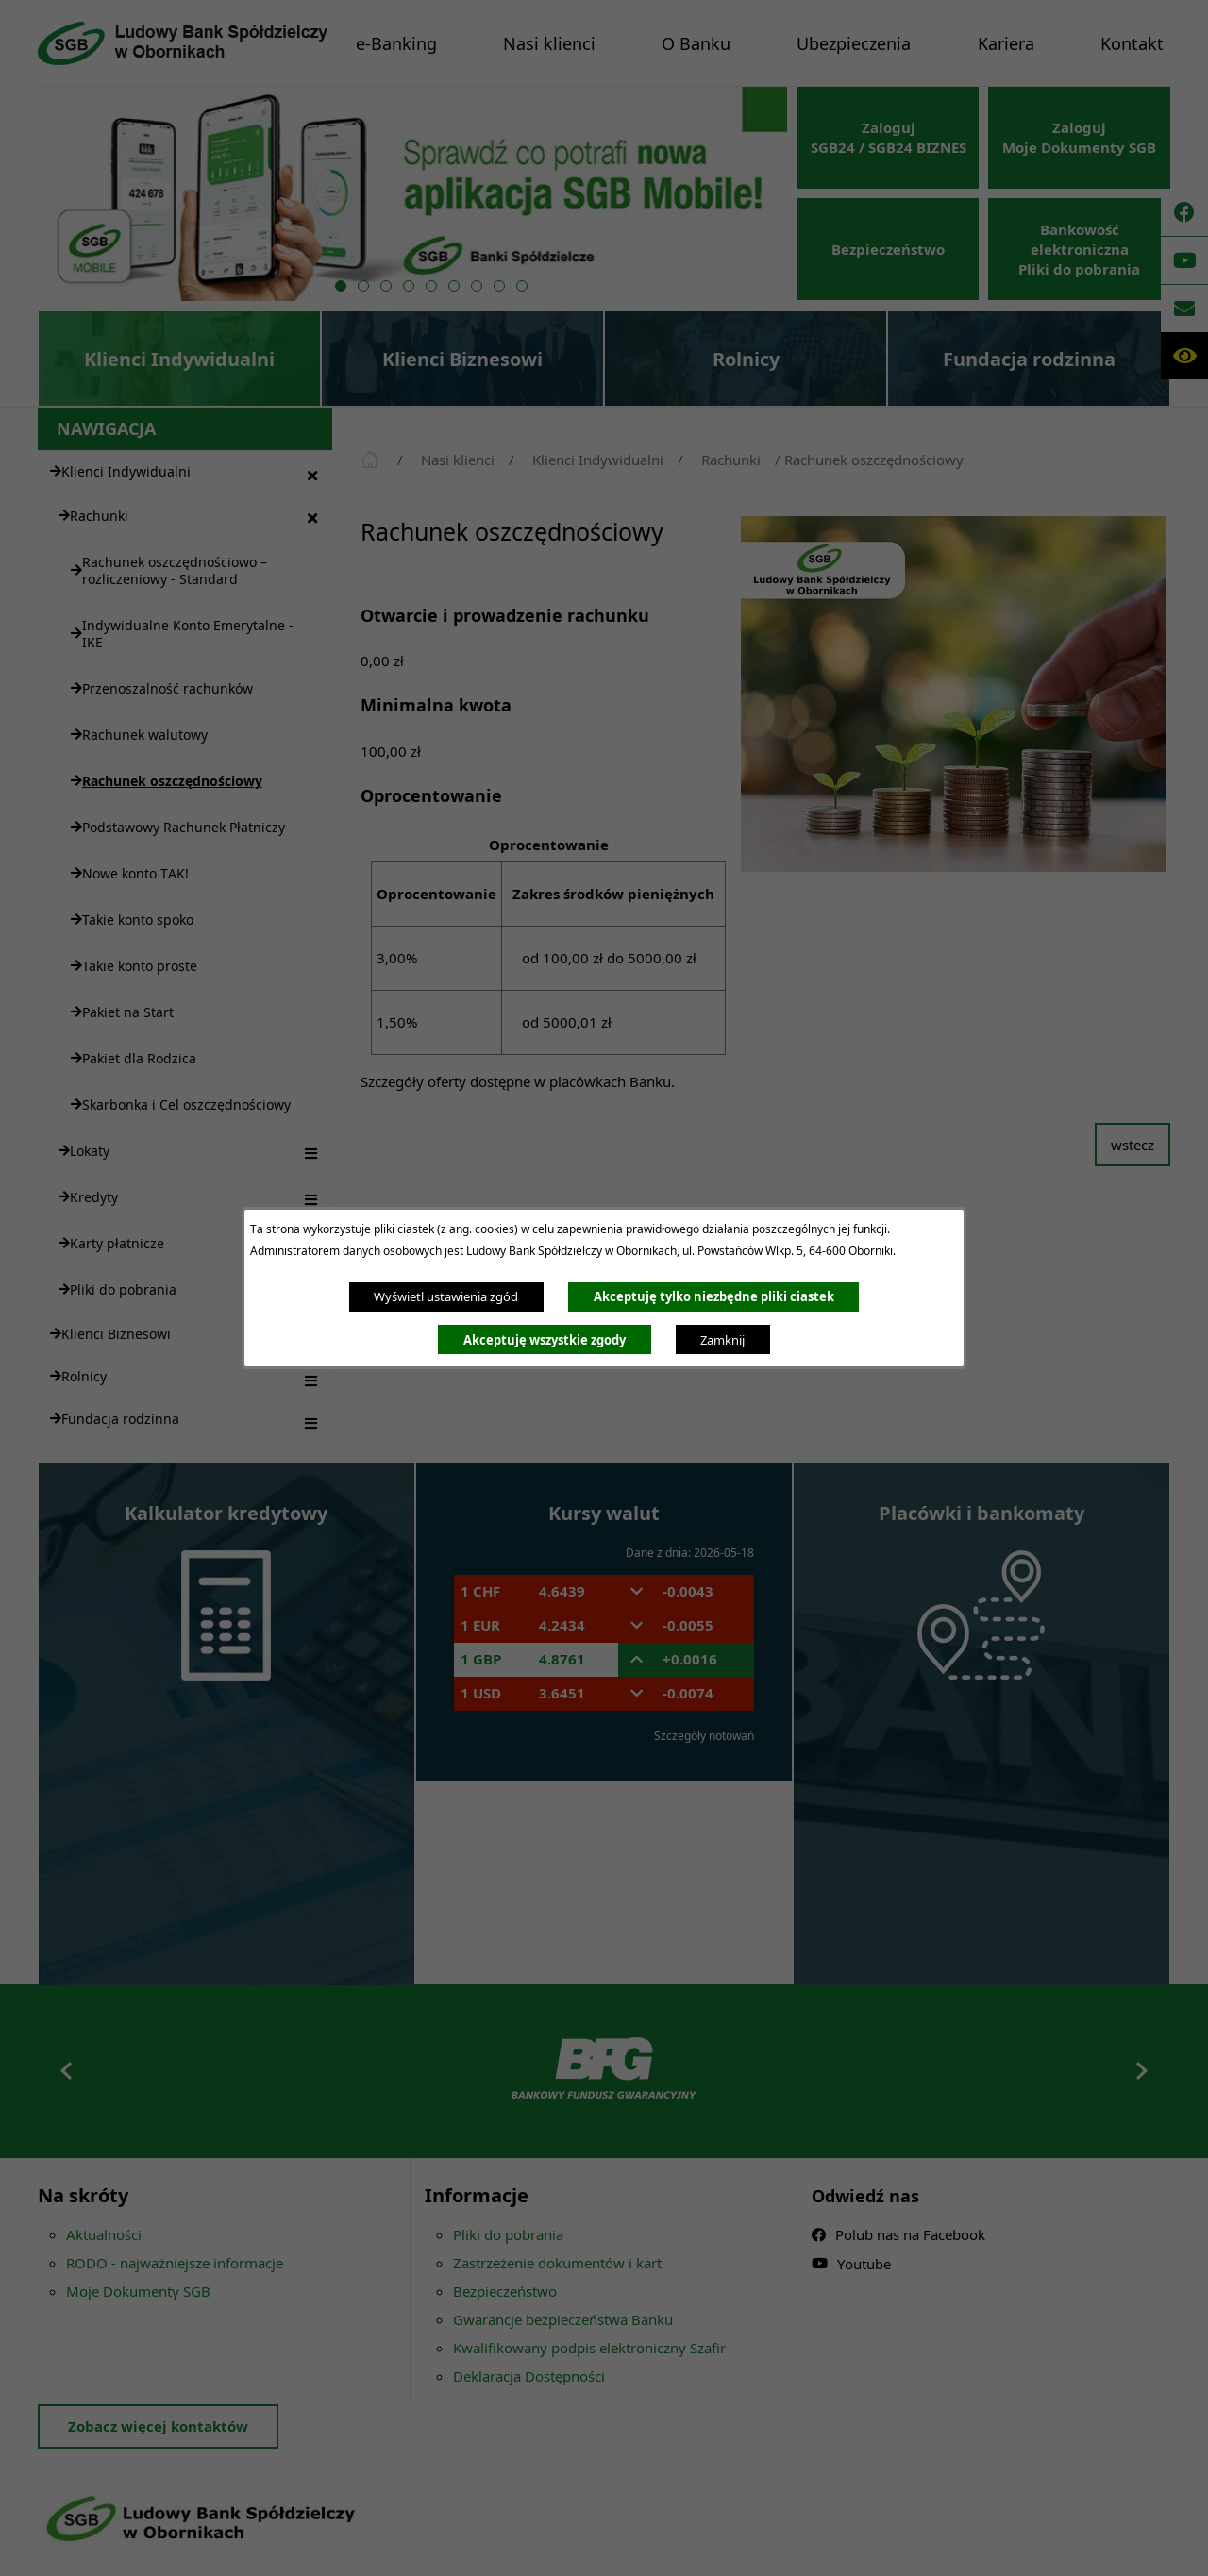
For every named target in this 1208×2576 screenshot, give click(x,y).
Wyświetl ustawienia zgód (446, 1296)
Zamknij (722, 1339)
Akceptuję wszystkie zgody (544, 1339)
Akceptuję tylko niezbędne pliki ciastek (714, 1296)
